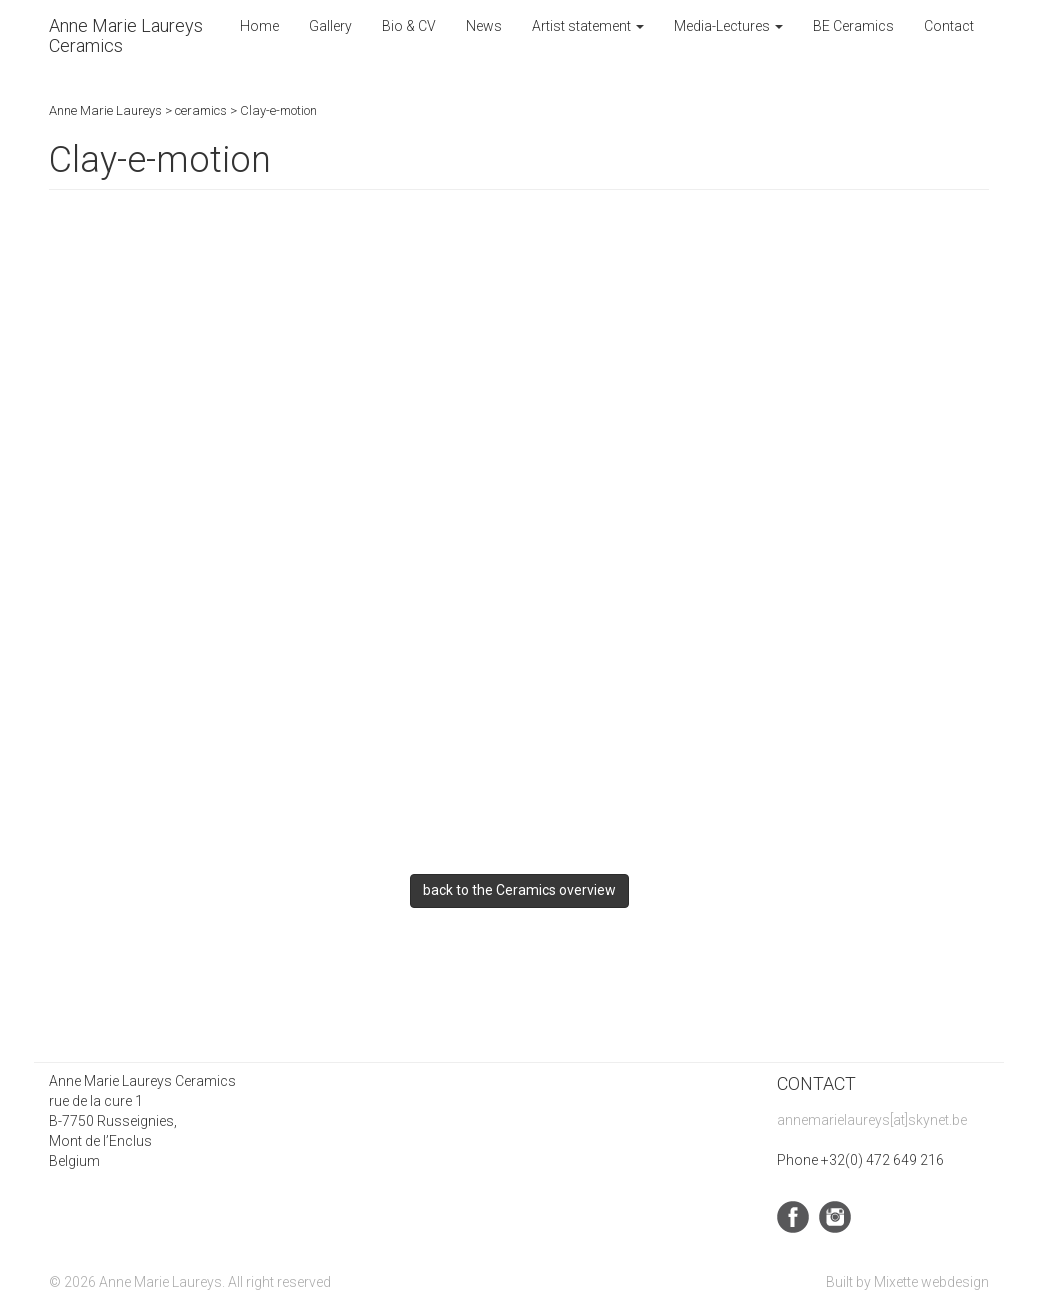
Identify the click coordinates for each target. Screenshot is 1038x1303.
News (484, 26)
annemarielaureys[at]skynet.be (872, 1120)
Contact (949, 26)
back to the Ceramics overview (519, 890)
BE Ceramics (853, 26)
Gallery (330, 26)
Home (259, 26)
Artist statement (588, 26)
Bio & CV (409, 26)
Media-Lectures (728, 26)
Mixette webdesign (931, 1282)
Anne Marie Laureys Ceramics (126, 35)
